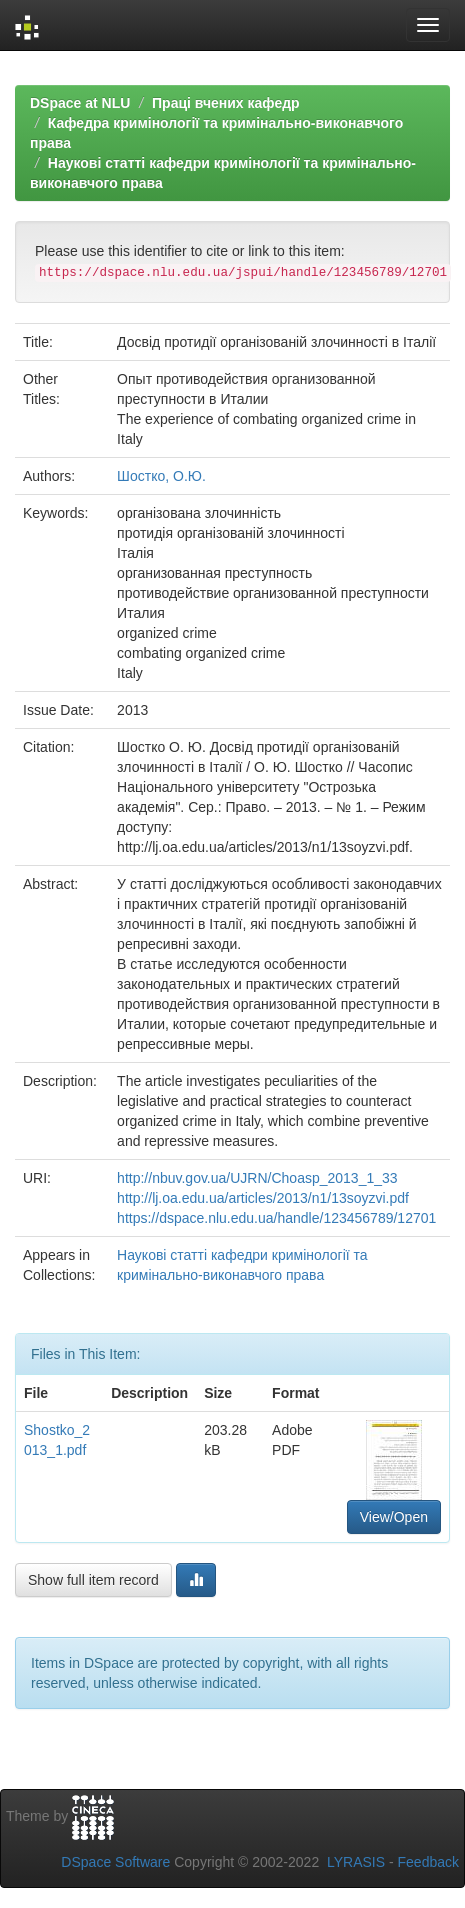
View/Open (394, 1517)
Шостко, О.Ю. (161, 476)
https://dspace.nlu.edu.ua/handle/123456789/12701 (276, 1218)
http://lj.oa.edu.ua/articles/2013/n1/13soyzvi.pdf (263, 1198)
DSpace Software (115, 1862)
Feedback (428, 1862)
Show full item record (93, 1580)
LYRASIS (356, 1862)
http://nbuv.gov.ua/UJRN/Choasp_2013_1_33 (257, 1178)
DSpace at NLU (80, 103)
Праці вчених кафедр (226, 103)
